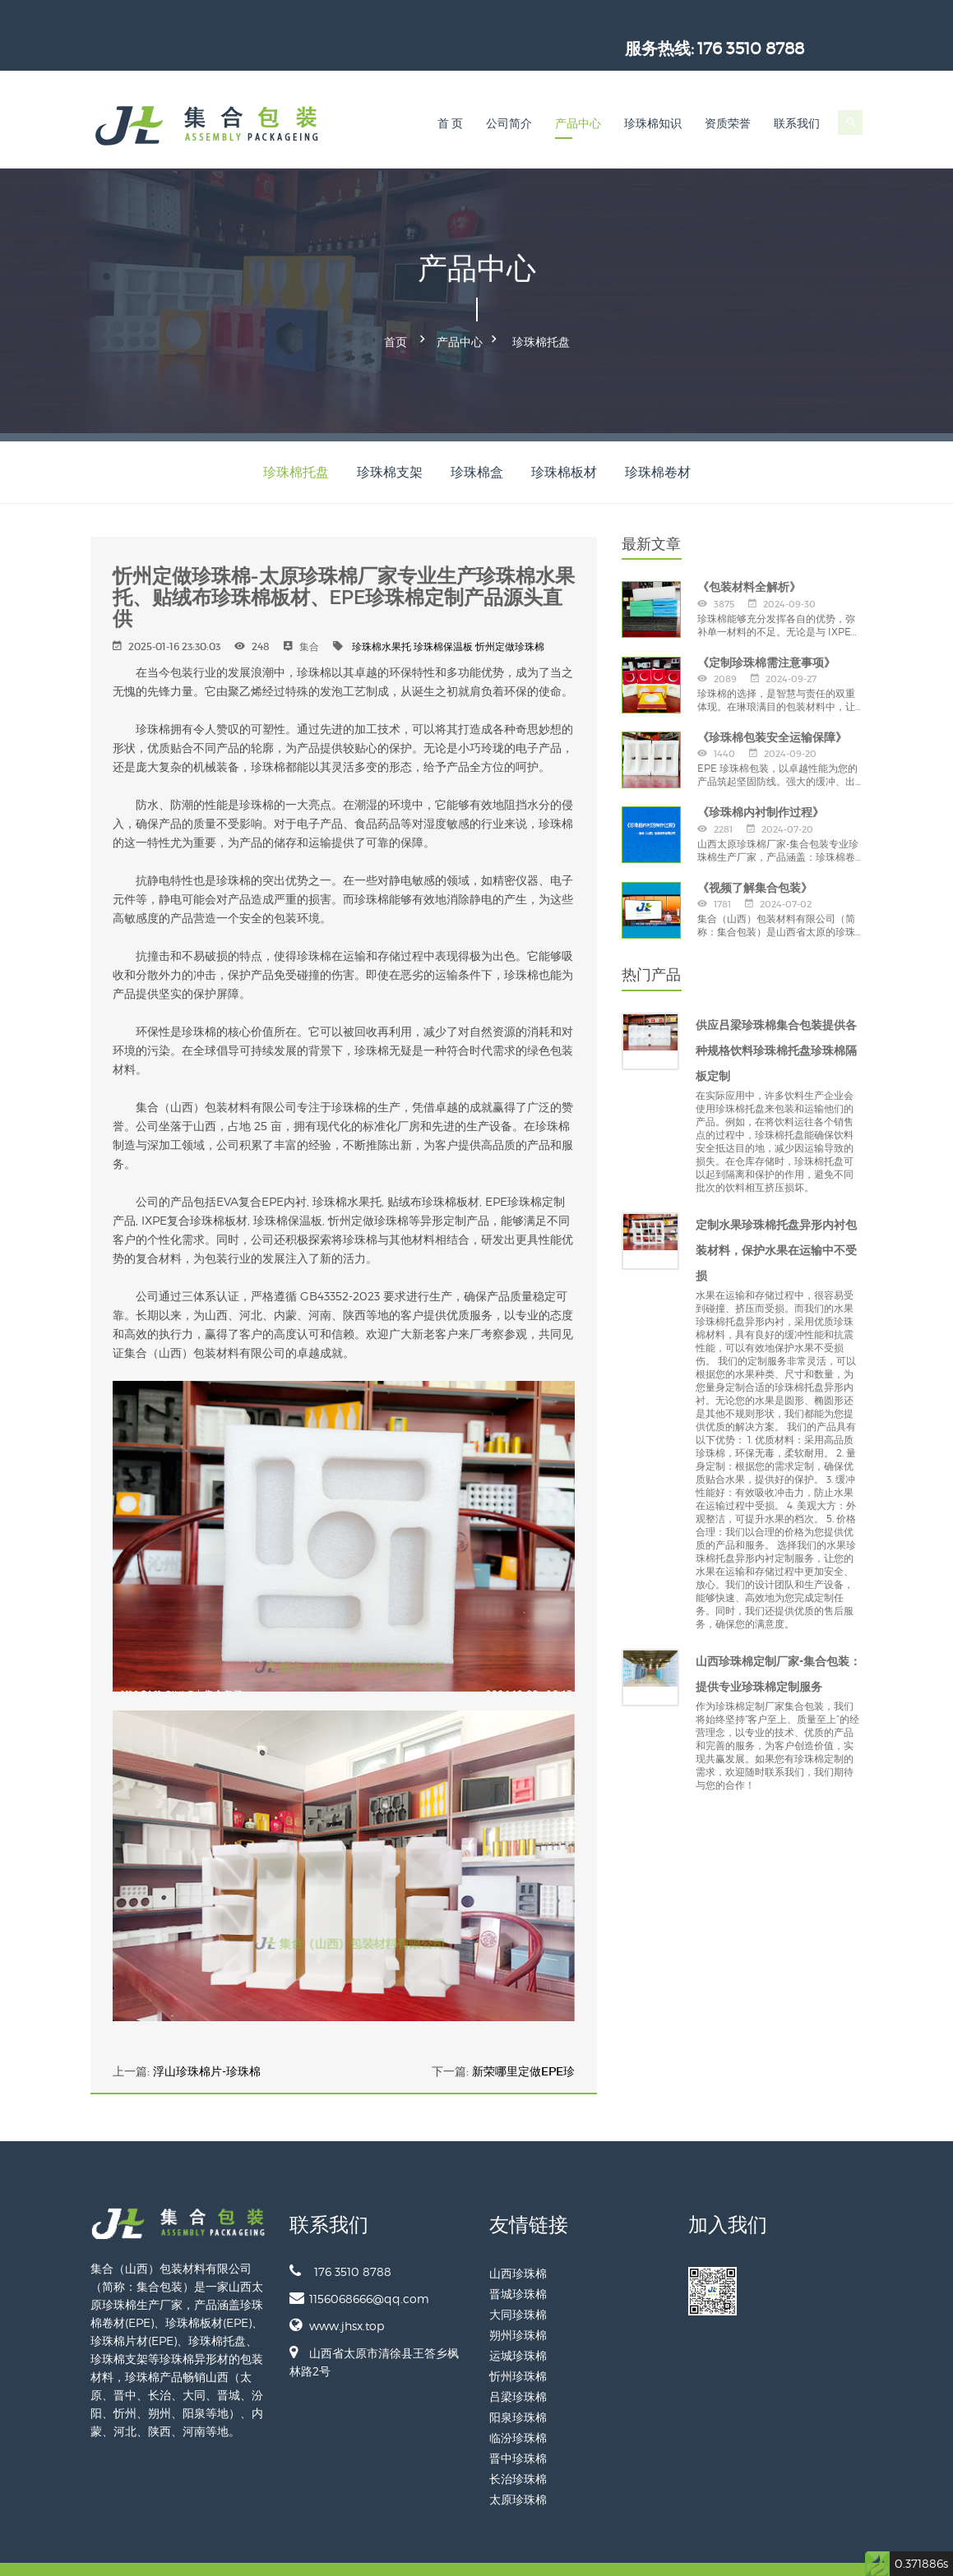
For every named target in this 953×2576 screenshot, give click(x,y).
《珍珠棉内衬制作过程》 (760, 778)
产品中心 (578, 96)
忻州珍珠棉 (518, 2341)
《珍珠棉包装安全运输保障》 (772, 703)
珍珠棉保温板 (443, 612)
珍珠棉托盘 (541, 310)
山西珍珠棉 (518, 2239)
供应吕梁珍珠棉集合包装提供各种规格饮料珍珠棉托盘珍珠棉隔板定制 (776, 1017)
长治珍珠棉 (518, 2444)
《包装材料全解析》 (749, 553)
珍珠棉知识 (653, 96)
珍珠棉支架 (390, 437)
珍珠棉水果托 (381, 612)
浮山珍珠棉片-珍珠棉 (207, 2036)
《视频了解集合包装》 (754, 853)
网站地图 (843, 2552)
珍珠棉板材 (564, 437)
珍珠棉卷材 (658, 437)
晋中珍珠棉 (518, 2424)
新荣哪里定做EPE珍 (523, 2036)
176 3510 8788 (809, 20)
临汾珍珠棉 (518, 2403)
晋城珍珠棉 (518, 2259)
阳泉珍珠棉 (518, 2382)
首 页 (450, 96)
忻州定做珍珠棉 (509, 612)
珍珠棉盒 (477, 437)
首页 (395, 310)
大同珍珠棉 (518, 2280)
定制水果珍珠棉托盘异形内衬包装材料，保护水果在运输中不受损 (776, 1216)
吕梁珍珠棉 (518, 2362)
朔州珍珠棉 (518, 2300)
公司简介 (509, 96)
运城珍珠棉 (518, 2321)
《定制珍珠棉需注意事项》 (766, 628)
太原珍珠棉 (518, 2465)
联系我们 (797, 96)
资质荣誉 (728, 96)
